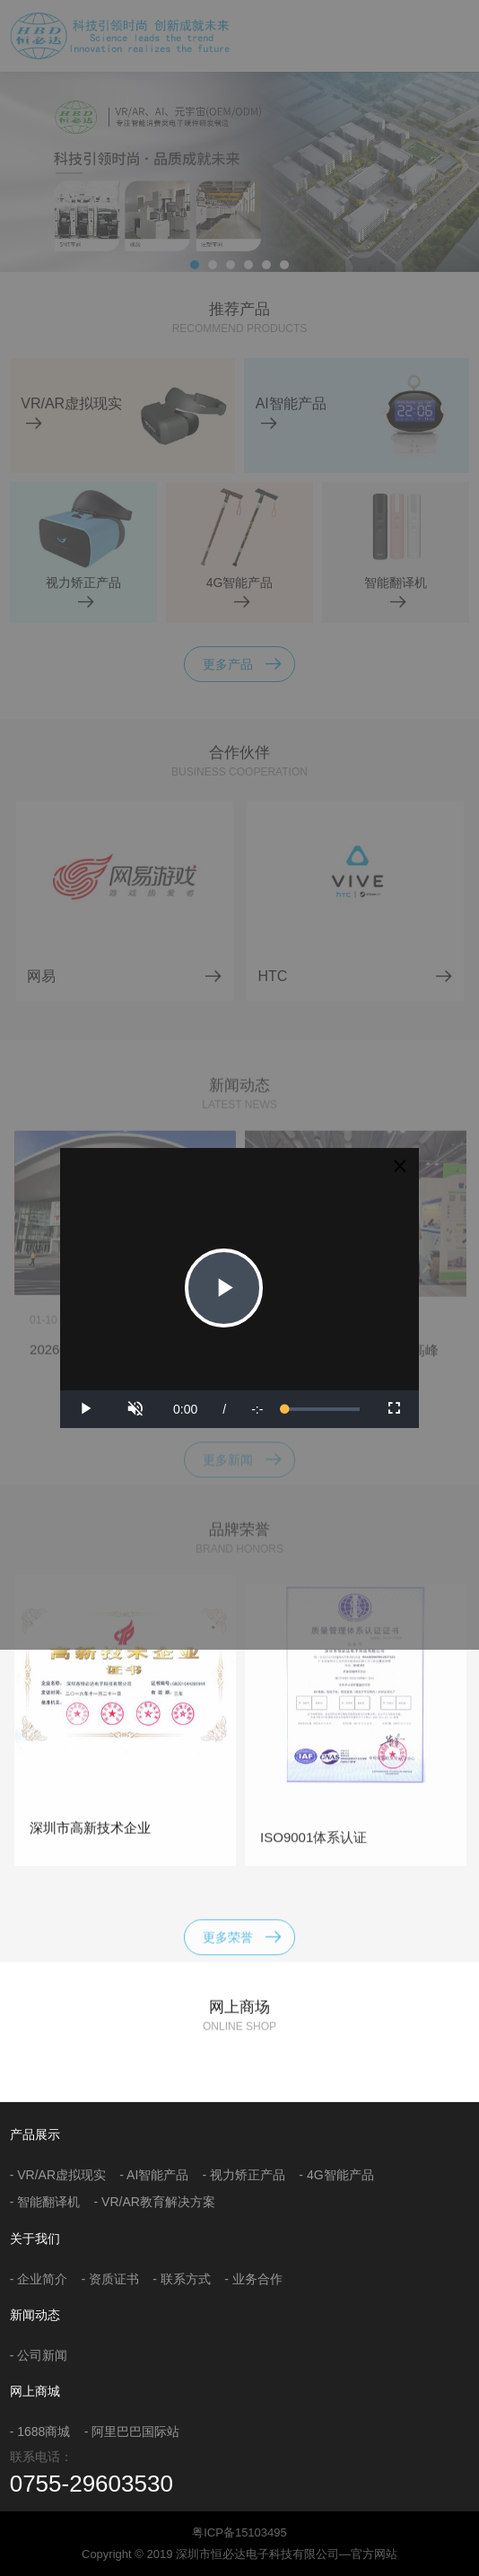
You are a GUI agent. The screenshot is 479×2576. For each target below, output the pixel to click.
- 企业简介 (39, 2279)
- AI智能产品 (153, 2175)
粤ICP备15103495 (239, 2532)
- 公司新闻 (39, 2355)
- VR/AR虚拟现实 (58, 2175)
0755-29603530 (91, 2483)
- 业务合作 (253, 2279)
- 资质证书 (111, 2279)
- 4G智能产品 (336, 2175)
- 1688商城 (40, 2431)
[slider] (322, 1409)
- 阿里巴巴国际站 (132, 2431)
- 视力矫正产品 (244, 2175)
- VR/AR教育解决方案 (154, 2202)
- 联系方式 (181, 2279)
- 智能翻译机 (45, 2202)
